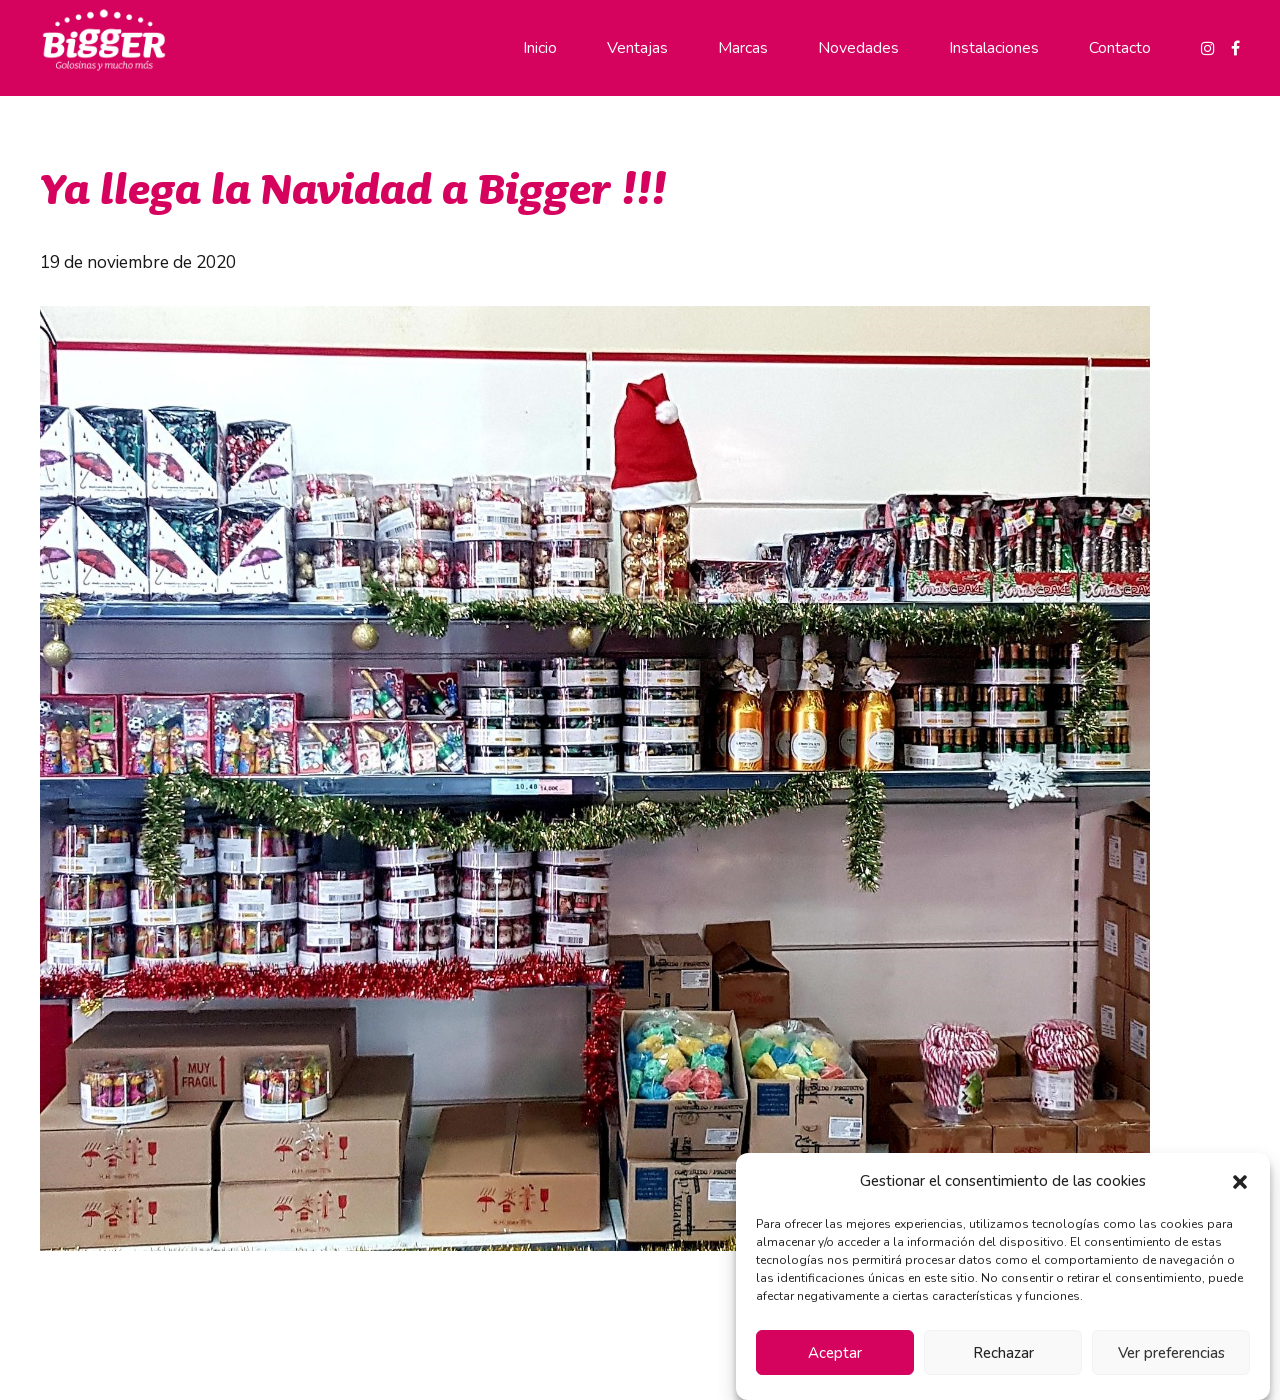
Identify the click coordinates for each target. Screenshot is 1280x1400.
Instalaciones (994, 48)
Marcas (743, 48)
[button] (1240, 1182)
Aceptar (835, 1353)
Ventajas (637, 48)
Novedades (858, 48)
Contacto (1120, 48)
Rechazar (1003, 1353)
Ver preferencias (1171, 1353)
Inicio (540, 48)
